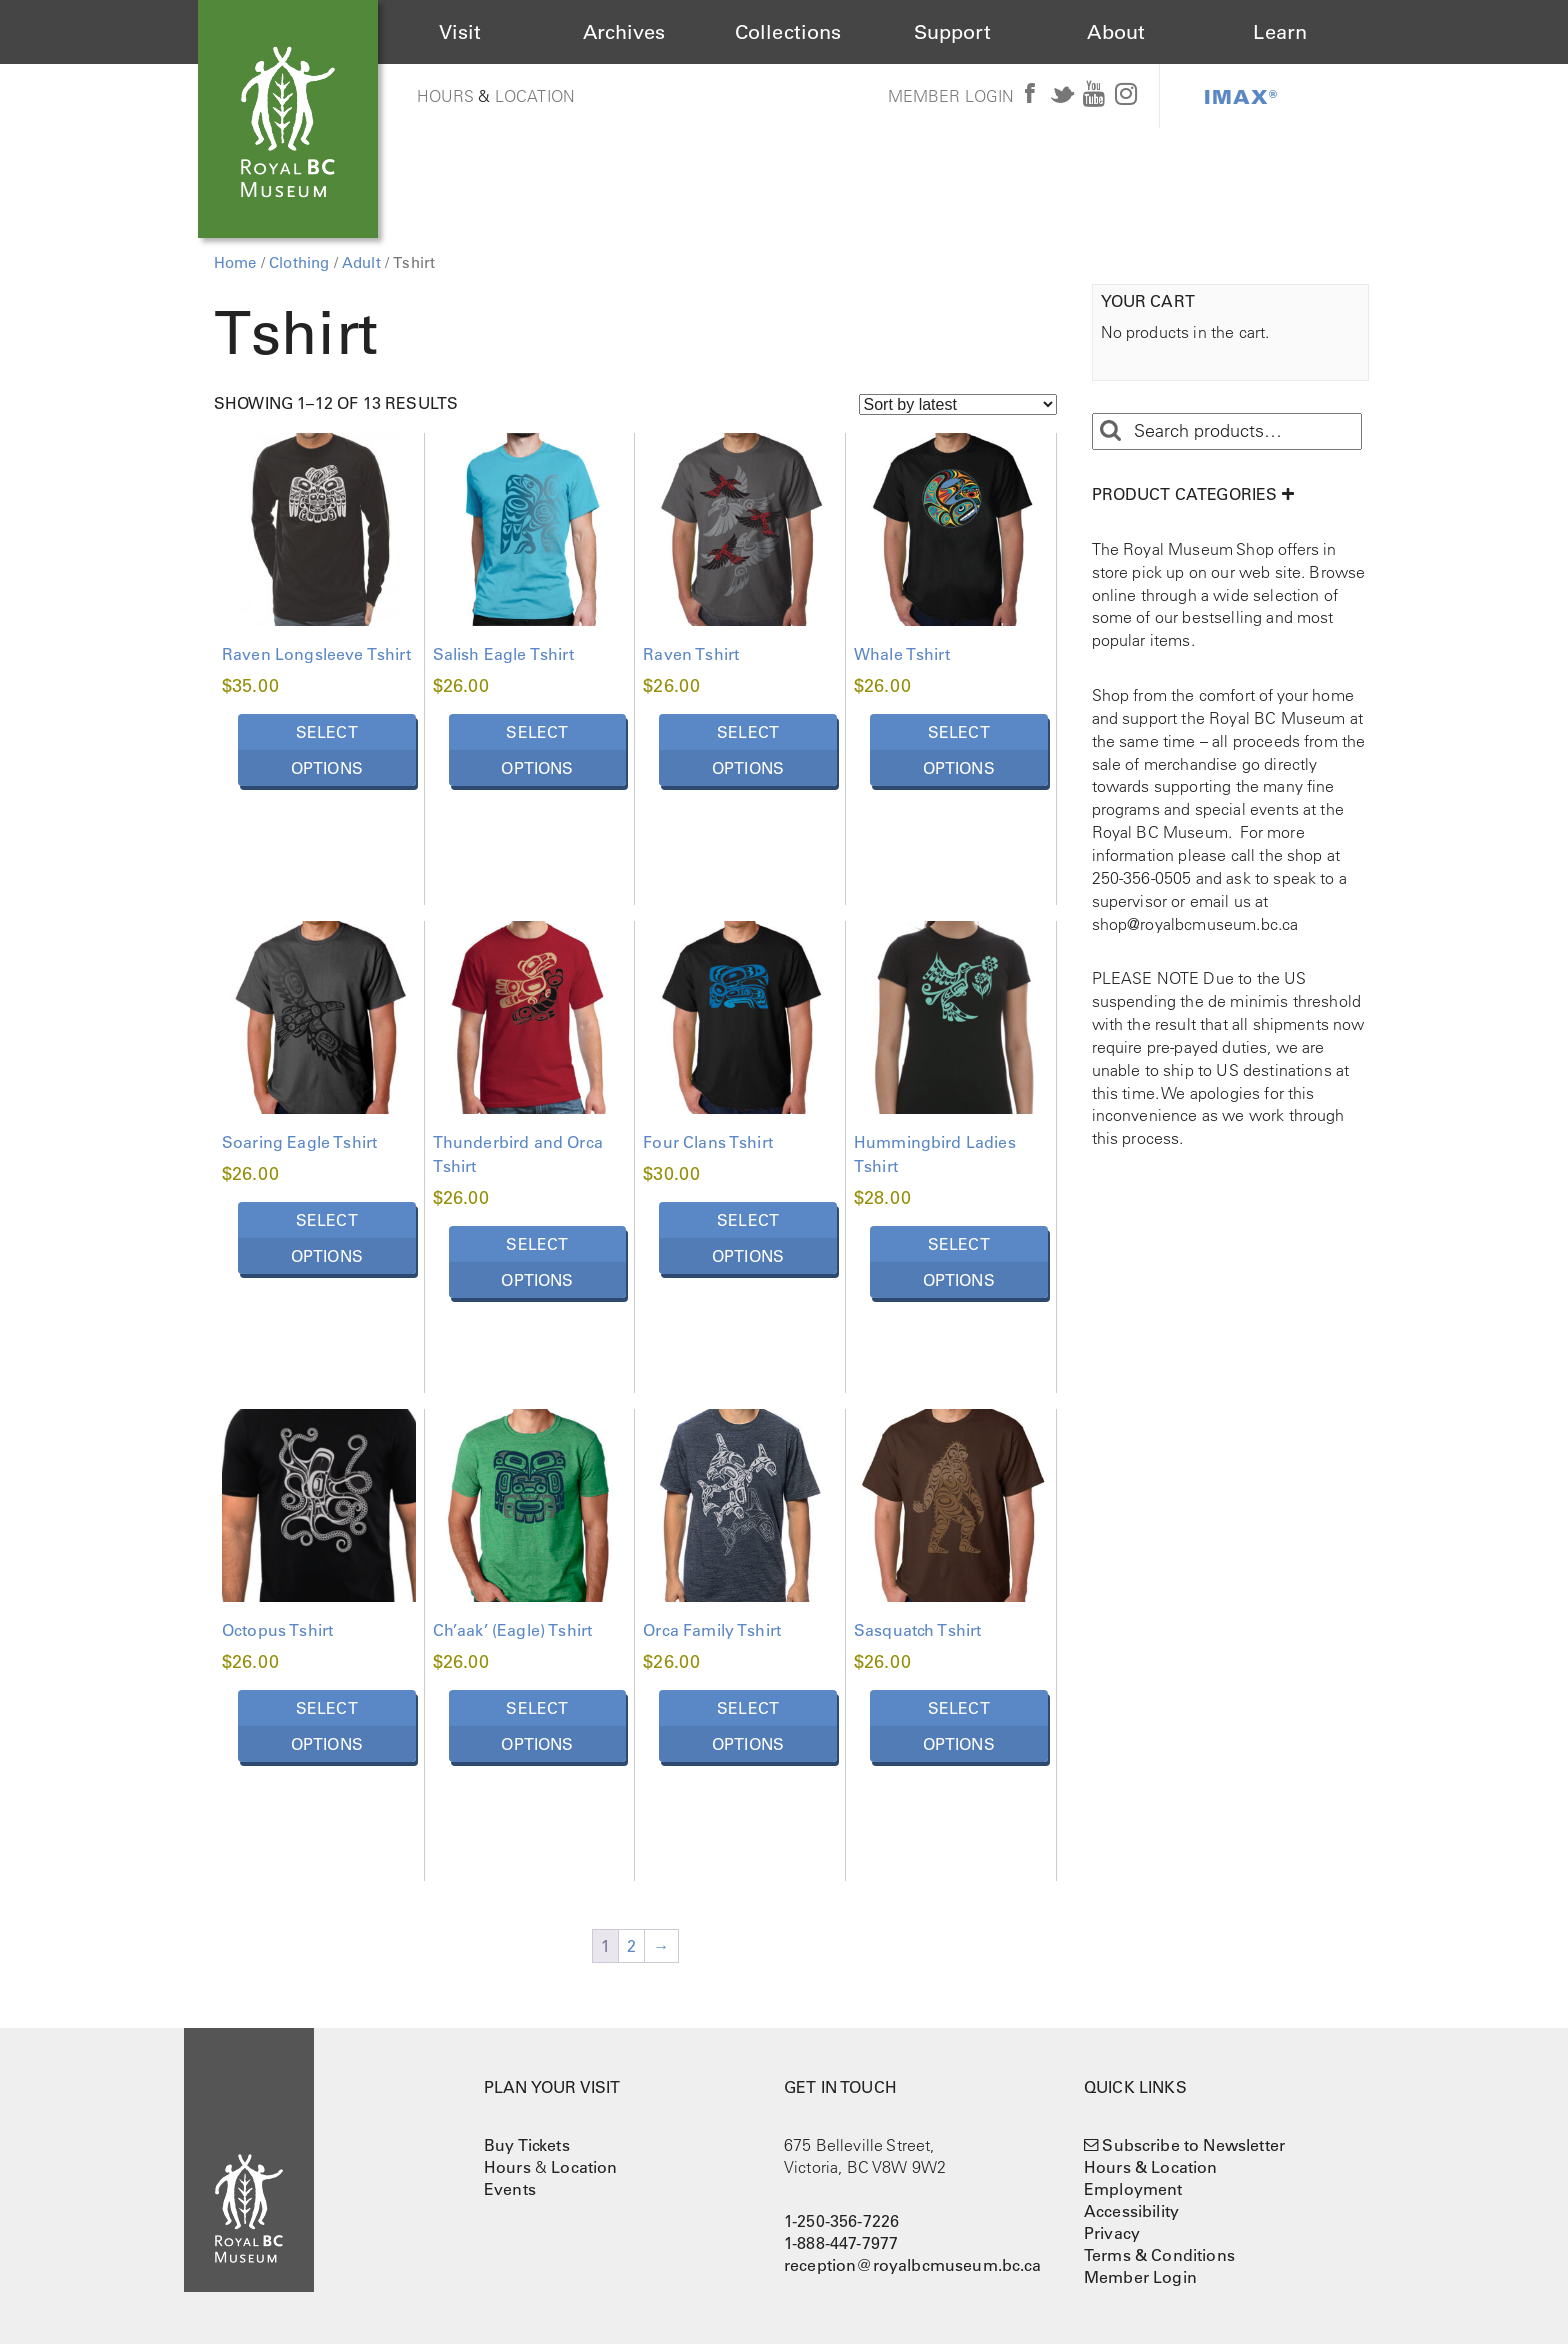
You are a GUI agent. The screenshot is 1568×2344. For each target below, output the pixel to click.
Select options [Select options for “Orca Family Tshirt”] (748, 1726)
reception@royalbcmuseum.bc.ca (913, 2265)
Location (535, 96)
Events (510, 2189)
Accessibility (1131, 2211)
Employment (1133, 2189)
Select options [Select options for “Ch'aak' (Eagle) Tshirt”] (537, 1726)
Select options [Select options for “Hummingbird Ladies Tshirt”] (959, 1262)
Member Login (951, 96)
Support (952, 32)
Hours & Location (1151, 2167)
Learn (1280, 32)
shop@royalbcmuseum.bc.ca (1195, 924)
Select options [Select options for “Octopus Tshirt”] (327, 1726)
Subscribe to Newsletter (1193, 2145)
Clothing (299, 262)
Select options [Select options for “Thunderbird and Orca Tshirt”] (537, 1262)
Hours (446, 96)
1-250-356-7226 (841, 2221)
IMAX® (1241, 96)
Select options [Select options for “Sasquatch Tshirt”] (959, 1726)
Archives (624, 32)
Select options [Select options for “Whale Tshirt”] (959, 750)
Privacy (1112, 2233)
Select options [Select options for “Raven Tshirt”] (748, 750)
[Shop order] (958, 404)
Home (235, 262)
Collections (788, 32)
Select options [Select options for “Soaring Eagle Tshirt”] (327, 1238)
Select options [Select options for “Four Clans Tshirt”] (748, 1238)
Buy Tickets (527, 2145)
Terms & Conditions (1159, 2255)
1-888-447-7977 (841, 2243)
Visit (460, 32)
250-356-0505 (1142, 878)
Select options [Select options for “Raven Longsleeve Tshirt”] (327, 750)
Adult (361, 262)
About (1116, 32)
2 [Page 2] (631, 1946)
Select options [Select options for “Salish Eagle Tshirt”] (537, 750)
